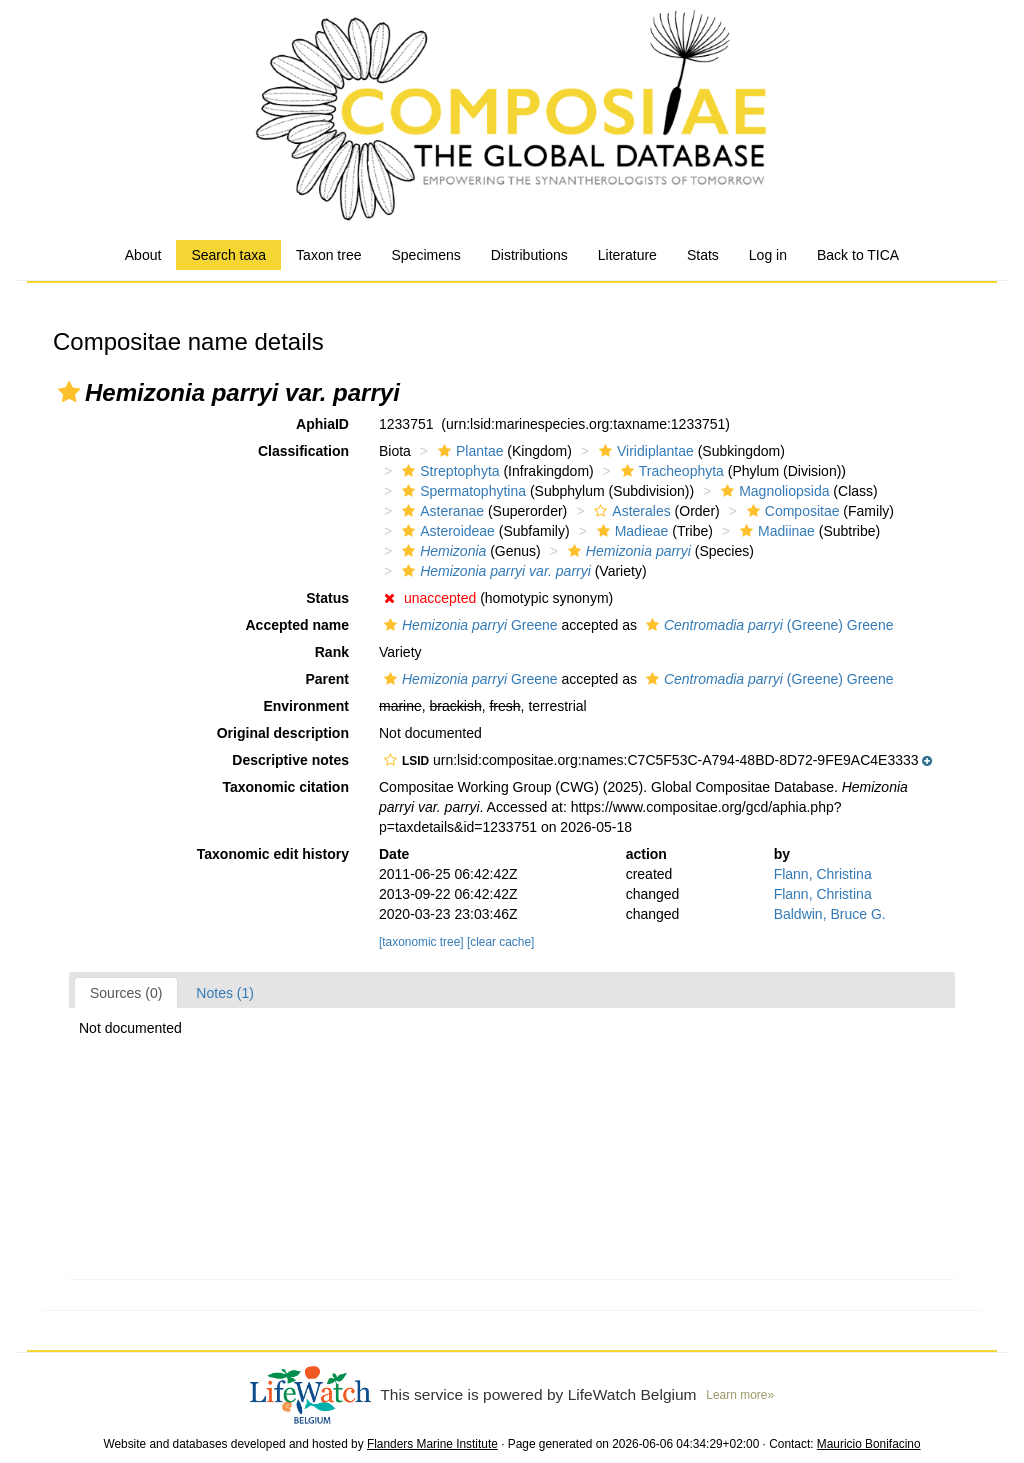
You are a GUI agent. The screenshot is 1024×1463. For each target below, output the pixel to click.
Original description (283, 733)
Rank (332, 652)
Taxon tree (328, 255)
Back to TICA (858, 255)
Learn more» (740, 1395)
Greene (468, 625)
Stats (703, 255)
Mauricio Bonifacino (869, 1444)
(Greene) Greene (767, 625)
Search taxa (228, 255)
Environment (306, 706)
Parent (327, 679)
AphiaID (322, 424)
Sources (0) (126, 993)
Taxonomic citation (285, 787)
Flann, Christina (823, 874)
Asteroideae (446, 531)
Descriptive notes (290, 760)
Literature (627, 255)
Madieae (630, 531)
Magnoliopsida (772, 491)
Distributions (529, 255)
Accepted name (297, 625)
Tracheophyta (670, 471)
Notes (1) (225, 993)
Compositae (791, 511)
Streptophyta (448, 471)
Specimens (425, 255)
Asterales (629, 511)
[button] (69, 392)
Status (327, 598)
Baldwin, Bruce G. (830, 914)
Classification (303, 451)
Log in (768, 255)
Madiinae (775, 531)
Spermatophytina (461, 491)
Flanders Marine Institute (432, 1444)
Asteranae (440, 511)
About (143, 255)
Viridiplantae (644, 451)
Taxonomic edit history (273, 854)
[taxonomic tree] (421, 942)
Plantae (468, 451)
